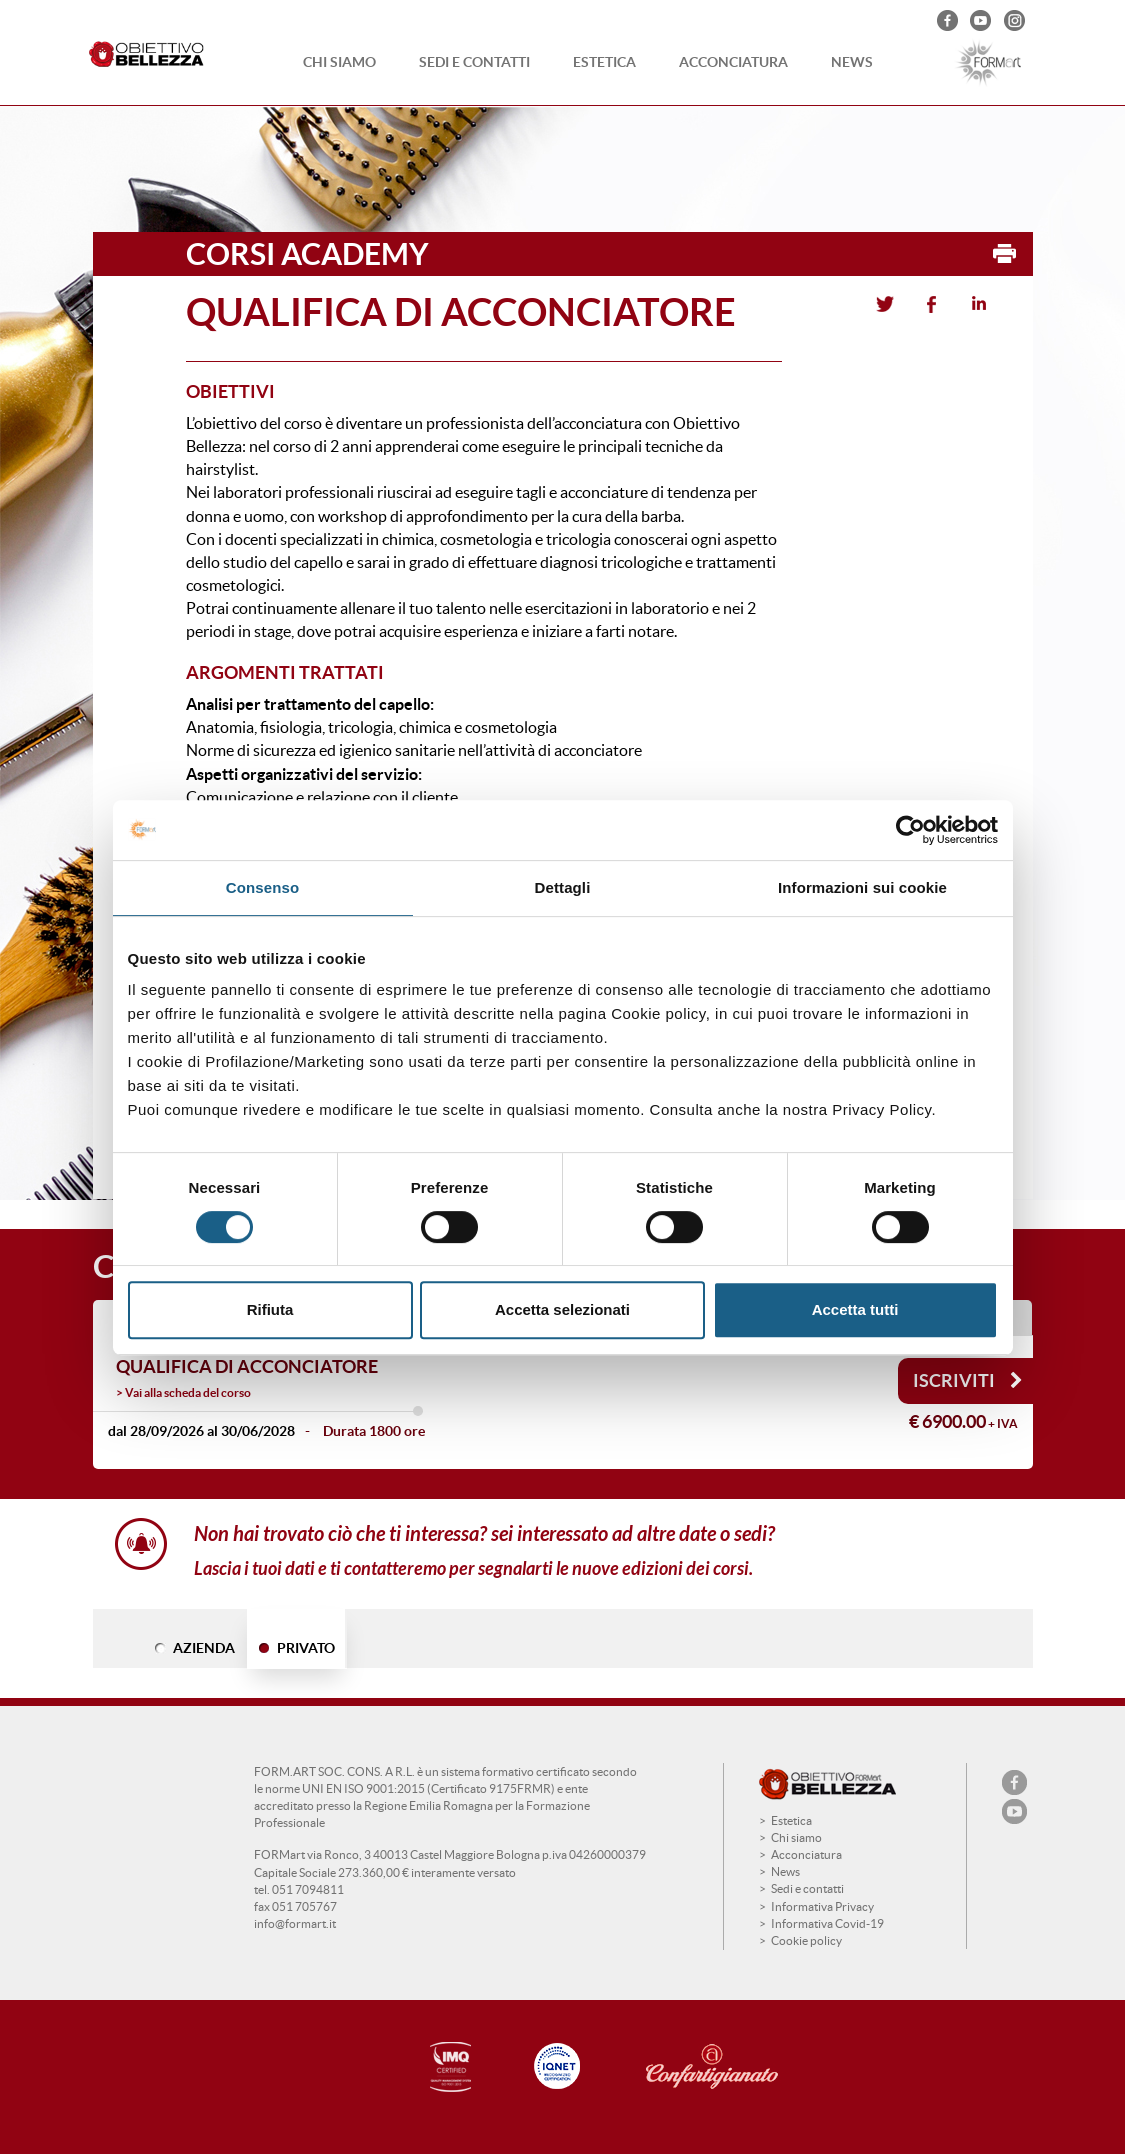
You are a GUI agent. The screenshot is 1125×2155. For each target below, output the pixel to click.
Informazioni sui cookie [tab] (862, 887)
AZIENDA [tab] (204, 1648)
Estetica (604, 62)
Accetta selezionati (562, 1309)
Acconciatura (733, 62)
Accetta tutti (855, 1309)
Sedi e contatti (474, 62)
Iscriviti (968, 1380)
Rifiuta (270, 1309)
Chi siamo (339, 62)
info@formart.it (295, 1923)
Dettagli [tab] (563, 887)
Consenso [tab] (262, 887)
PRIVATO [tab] (306, 1648)
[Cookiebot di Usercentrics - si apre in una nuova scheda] (910, 830)
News (852, 62)
